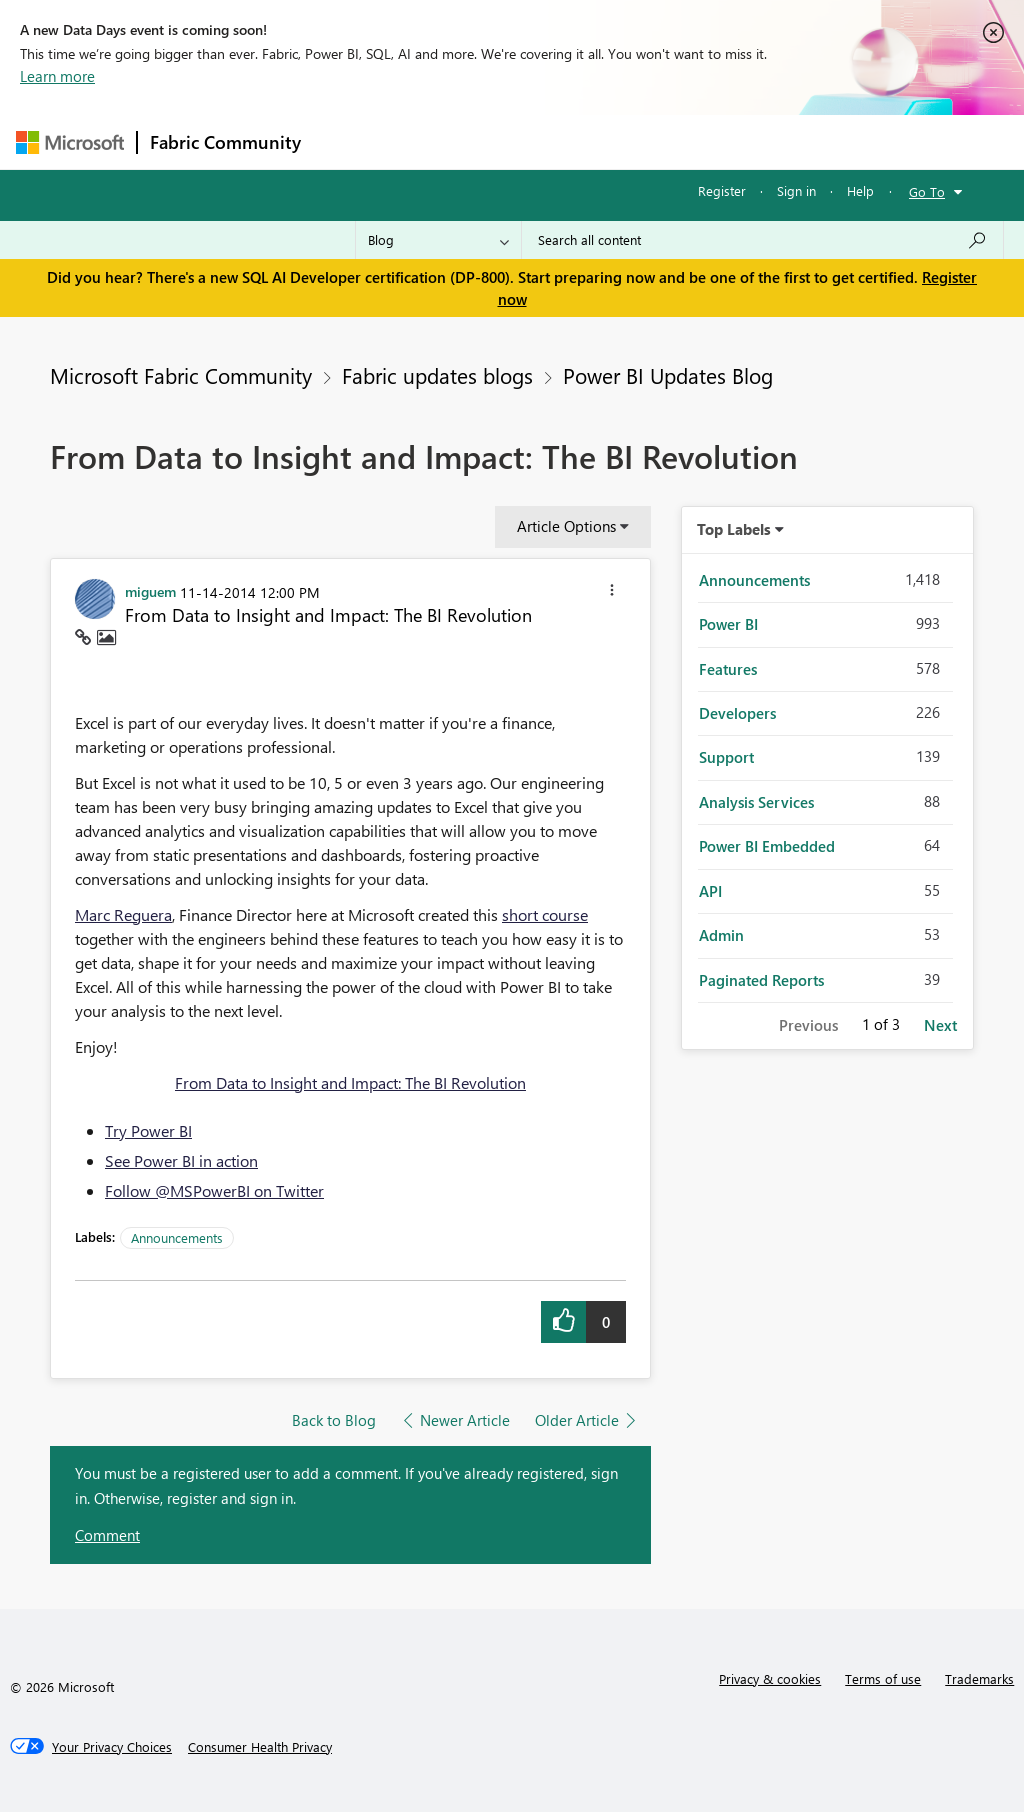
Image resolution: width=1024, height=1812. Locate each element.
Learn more (57, 76)
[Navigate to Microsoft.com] (70, 142)
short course (545, 914)
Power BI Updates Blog (668, 375)
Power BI (728, 624)
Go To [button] (927, 191)
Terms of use (883, 1678)
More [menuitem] (763, 141)
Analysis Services (756, 802)
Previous (808, 1025)
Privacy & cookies (770, 1678)
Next (940, 1025)
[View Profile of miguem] (150, 591)
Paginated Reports (761, 980)
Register (722, 190)
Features (728, 669)
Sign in (796, 190)
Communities (605, 141)
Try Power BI (148, 1130)
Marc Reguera (123, 914)
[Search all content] (762, 240)
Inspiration (434, 141)
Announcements (177, 1237)
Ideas (516, 141)
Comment (107, 1535)
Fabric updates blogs (437, 375)
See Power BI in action (181, 1160)
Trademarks (979, 1678)
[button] (612, 593)
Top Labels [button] (734, 529)
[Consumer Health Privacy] (260, 1747)
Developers (737, 713)
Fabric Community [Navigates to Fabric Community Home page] (225, 142)
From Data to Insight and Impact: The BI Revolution (350, 1082)
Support (726, 757)
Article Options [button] (566, 526)
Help (860, 190)
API (710, 891)
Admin (721, 935)
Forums (346, 141)
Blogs (695, 141)
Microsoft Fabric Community (181, 375)
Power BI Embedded (767, 846)
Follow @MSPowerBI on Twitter (214, 1190)
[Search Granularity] (438, 240)
